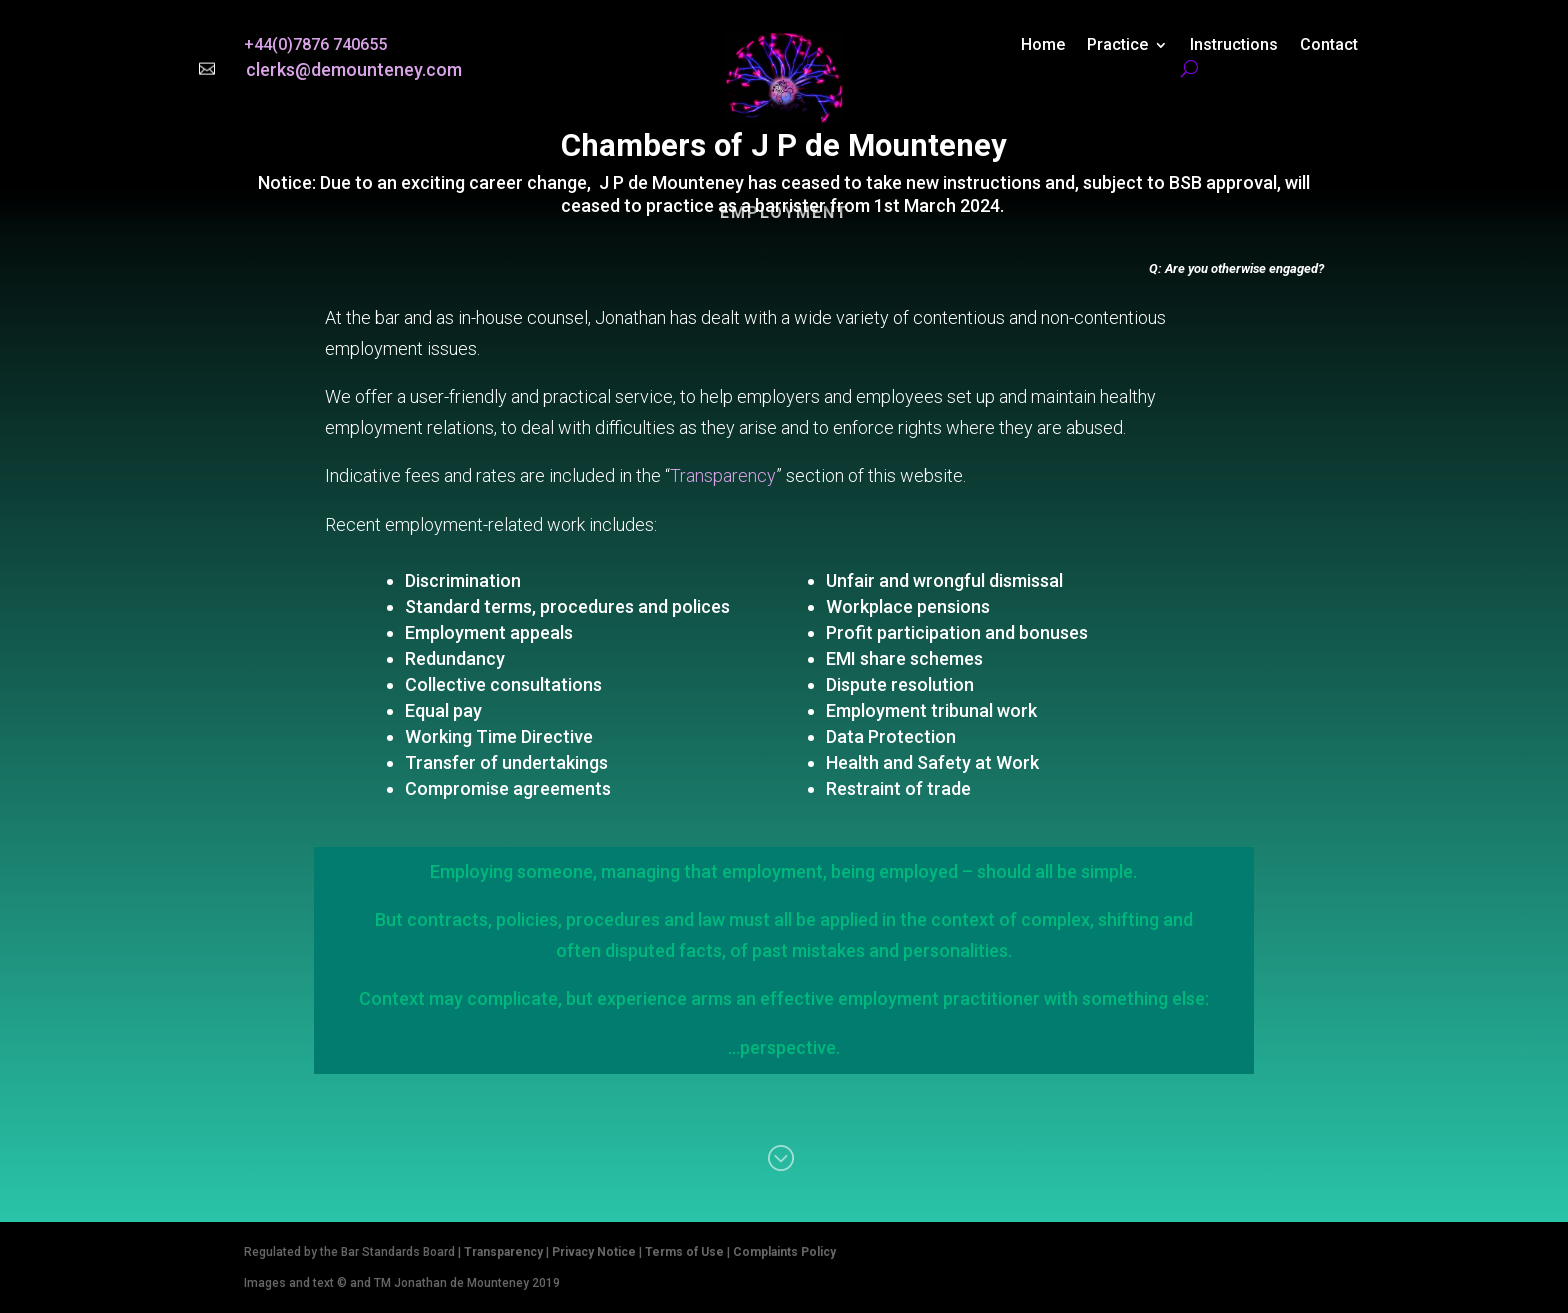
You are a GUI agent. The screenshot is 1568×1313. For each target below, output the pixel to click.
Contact (1329, 46)
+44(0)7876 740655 (315, 44)
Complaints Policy (784, 1252)
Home (1043, 46)
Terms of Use (684, 1252)
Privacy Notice (594, 1252)
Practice (1117, 46)
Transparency (723, 475)
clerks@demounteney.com (354, 69)
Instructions (1234, 46)
